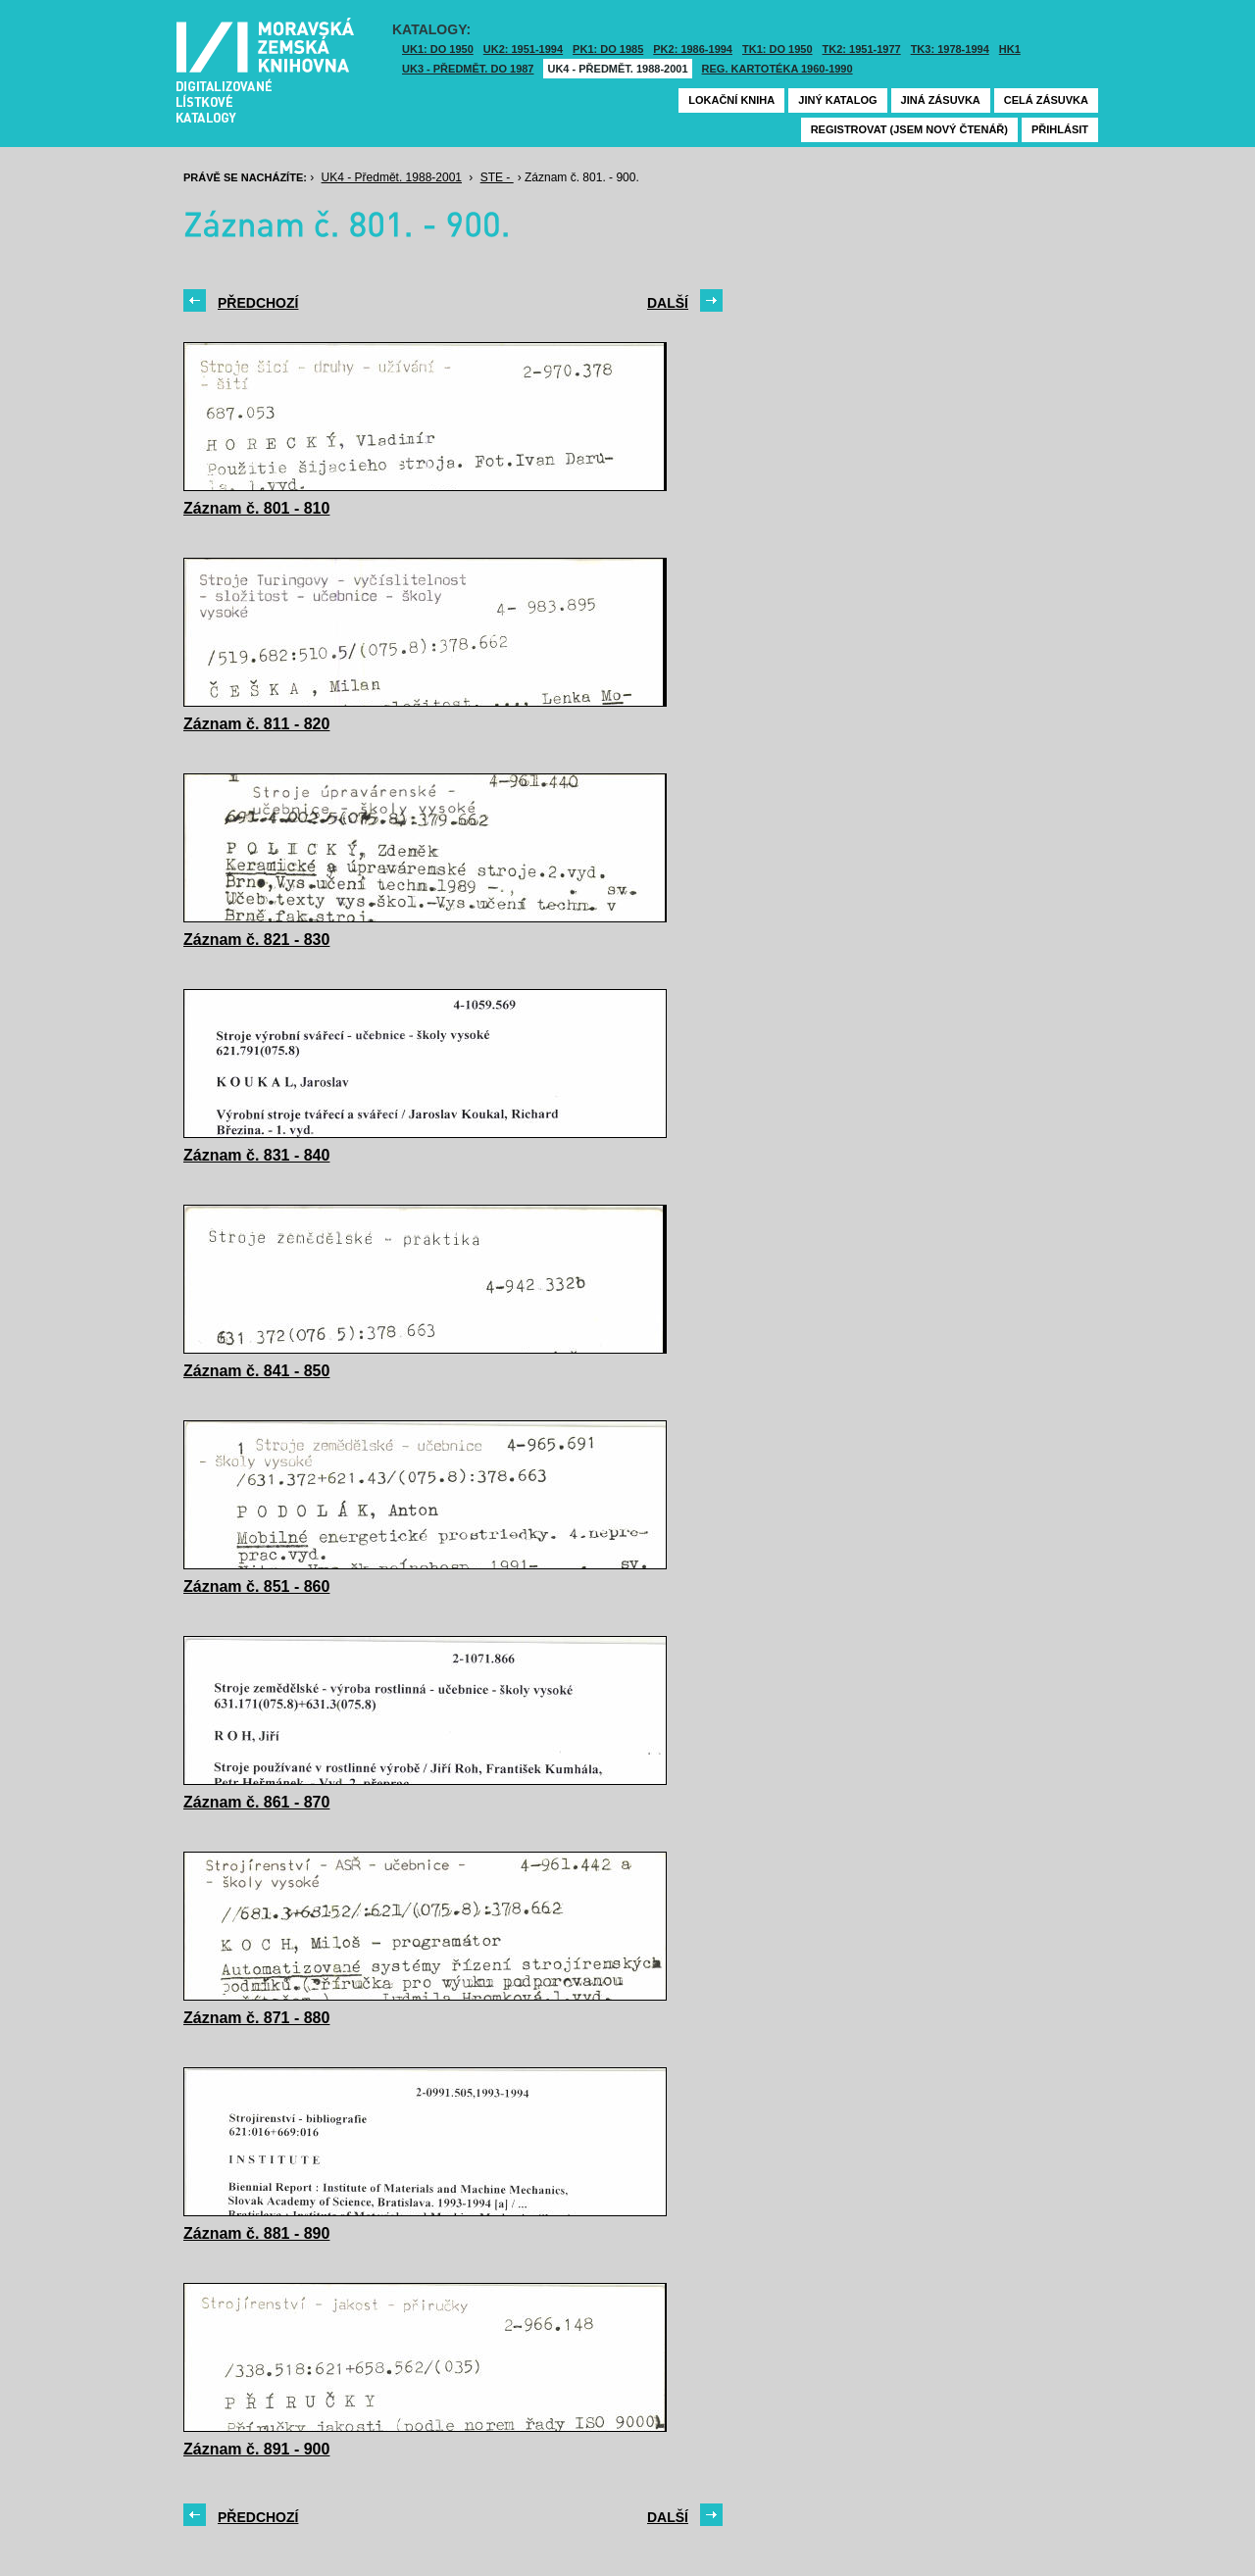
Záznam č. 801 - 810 (256, 508)
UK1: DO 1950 (438, 49)
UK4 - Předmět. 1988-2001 (617, 68)
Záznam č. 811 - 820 (256, 724)
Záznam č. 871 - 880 (256, 2017)
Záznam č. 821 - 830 (256, 939)
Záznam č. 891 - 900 (256, 2449)
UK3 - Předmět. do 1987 (467, 68)
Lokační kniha (731, 100)
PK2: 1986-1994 (692, 49)
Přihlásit (1059, 129)
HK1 (1010, 49)
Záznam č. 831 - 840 (256, 1155)
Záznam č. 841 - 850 (256, 1370)
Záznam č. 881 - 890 (256, 2233)
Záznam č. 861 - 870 (256, 1802)
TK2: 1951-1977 (862, 49)
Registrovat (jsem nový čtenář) (909, 129)
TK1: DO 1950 (777, 49)
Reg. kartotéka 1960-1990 (777, 68)
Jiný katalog (837, 100)
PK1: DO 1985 (608, 49)
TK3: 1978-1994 (950, 49)
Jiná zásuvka (940, 100)
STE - (497, 177)
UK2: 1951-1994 (523, 49)
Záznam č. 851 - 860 (256, 1586)
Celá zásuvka (1046, 100)
